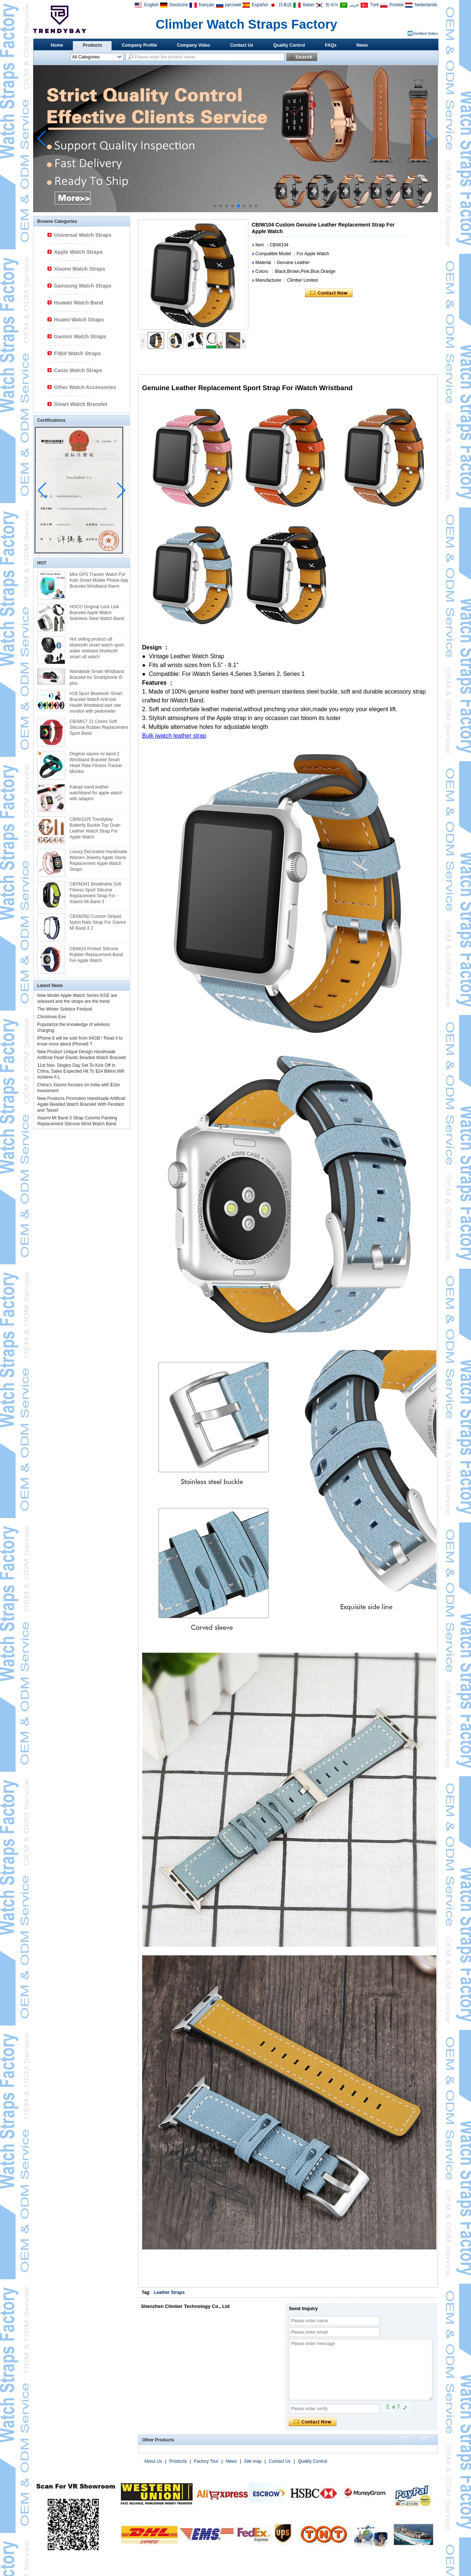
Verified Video (425, 33)
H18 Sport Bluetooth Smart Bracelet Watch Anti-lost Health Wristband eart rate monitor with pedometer (96, 702)
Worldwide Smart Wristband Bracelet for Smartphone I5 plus (97, 677)
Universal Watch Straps (82, 235)
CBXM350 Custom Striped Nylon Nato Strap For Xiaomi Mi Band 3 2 (98, 922)
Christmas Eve (51, 1016)
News (362, 45)
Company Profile (139, 45)
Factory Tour (206, 2461)
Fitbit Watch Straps (77, 353)
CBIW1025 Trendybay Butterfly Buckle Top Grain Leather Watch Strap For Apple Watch (95, 828)
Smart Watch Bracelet (80, 404)
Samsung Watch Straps (82, 286)
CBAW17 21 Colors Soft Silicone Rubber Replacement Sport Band (99, 727)
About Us (153, 2461)
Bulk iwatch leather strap (174, 736)
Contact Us (241, 45)
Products (92, 45)
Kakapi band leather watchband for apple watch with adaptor (96, 792)
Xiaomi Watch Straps (79, 269)
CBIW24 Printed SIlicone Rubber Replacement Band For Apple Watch (96, 954)
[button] (214, 205)
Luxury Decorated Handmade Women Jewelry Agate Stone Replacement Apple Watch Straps (98, 860)
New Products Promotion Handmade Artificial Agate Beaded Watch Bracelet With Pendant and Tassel (81, 1104)
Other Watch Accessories (85, 387)
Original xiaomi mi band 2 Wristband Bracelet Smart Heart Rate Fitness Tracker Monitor (96, 762)
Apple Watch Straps (78, 252)
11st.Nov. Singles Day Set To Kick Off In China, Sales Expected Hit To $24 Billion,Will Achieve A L (80, 1071)
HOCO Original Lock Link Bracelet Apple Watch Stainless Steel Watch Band (97, 612)
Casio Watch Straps (78, 370)
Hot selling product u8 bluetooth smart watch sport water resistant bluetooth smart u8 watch (97, 648)
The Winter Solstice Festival (64, 1009)
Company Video (193, 45)
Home (57, 45)
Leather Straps (169, 2292)
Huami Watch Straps (79, 320)
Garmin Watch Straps (80, 336)
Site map (252, 2461)
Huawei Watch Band (78, 303)
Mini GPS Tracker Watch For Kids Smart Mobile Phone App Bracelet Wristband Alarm (99, 580)
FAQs (330, 45)
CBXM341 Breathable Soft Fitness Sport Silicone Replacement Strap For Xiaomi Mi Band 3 (95, 892)
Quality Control (289, 45)
